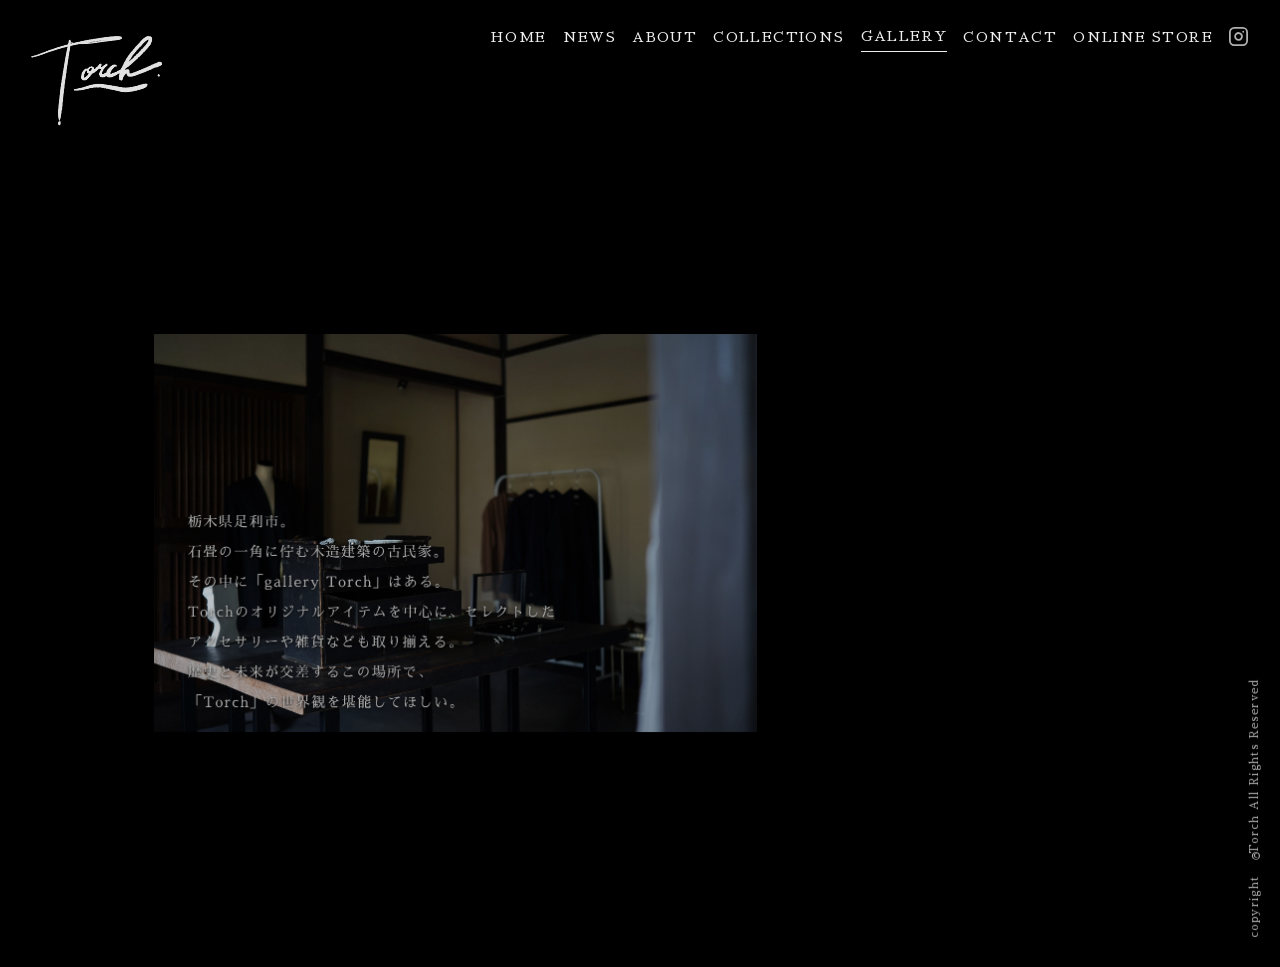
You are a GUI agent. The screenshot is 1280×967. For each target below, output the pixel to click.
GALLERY (904, 36)
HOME (518, 37)
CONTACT (1010, 37)
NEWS (590, 37)
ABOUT (664, 37)
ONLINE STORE (1143, 37)
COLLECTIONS (778, 37)
